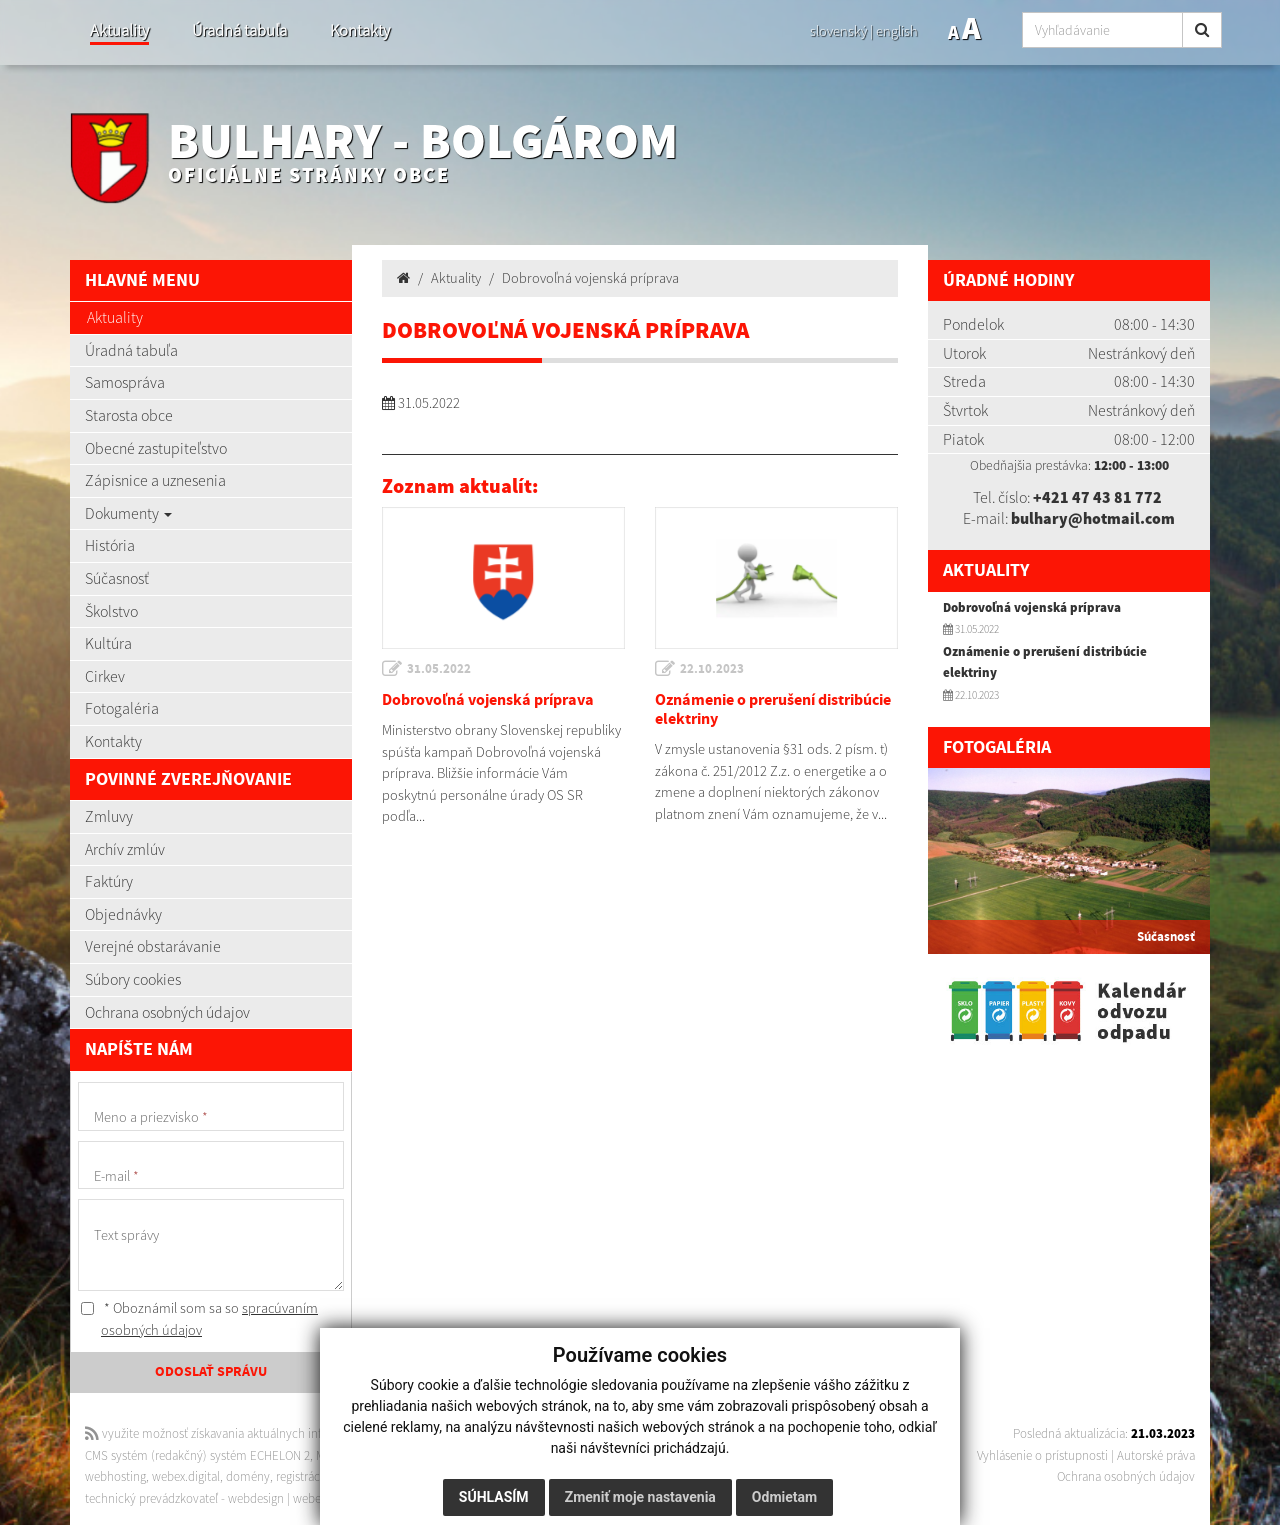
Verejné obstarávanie (153, 946)
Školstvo (111, 611)
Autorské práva (1156, 1455)
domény (248, 1476)
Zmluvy (109, 816)
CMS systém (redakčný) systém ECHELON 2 (197, 1455)
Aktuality (119, 30)
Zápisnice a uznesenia (155, 480)
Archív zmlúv (125, 849)
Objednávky (123, 914)
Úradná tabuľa (239, 30)
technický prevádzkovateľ (151, 1498)
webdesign (256, 1498)
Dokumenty (128, 513)
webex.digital (186, 1476)
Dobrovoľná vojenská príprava (590, 278)
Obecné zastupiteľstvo (156, 448)
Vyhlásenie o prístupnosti (1042, 1455)
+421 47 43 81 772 (1097, 497)
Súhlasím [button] (494, 1497)
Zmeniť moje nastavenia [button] (640, 1497)
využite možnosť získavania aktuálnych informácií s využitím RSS (263, 1433)
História (110, 545)
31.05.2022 (439, 669)
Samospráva (125, 382)
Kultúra (108, 643)
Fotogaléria (122, 708)
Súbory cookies (133, 979)
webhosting (115, 1476)
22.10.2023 (712, 669)
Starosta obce (129, 415)
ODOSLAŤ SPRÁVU (211, 1372)
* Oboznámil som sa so (199, 1319)
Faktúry (109, 881)
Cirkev (105, 676)
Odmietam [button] (784, 1497)
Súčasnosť (117, 578)
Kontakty (360, 30)
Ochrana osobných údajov (167, 1012)
